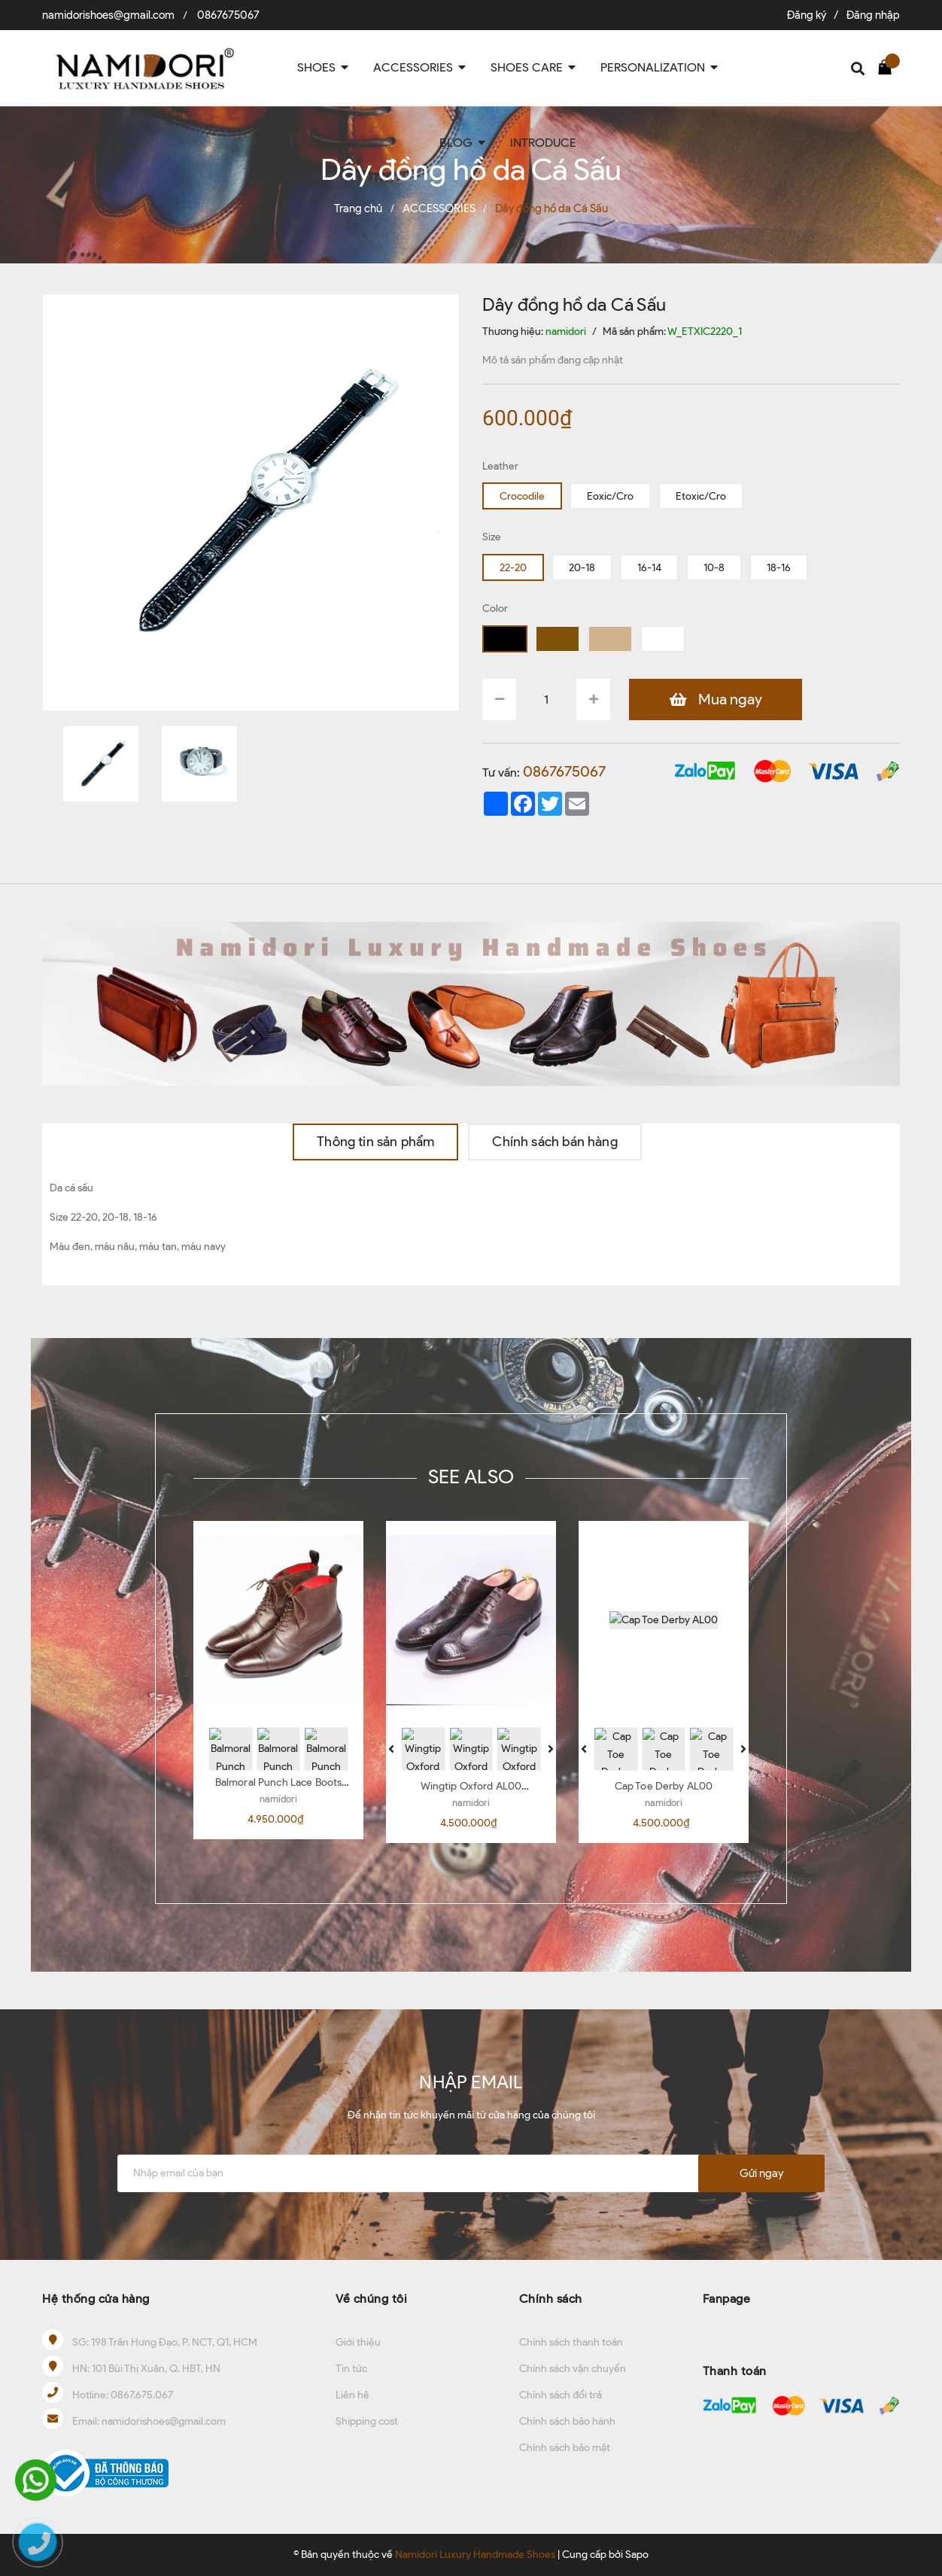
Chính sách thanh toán (571, 2342)
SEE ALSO (471, 1476)
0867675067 (228, 15)
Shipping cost (367, 2421)
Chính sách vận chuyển (572, 2368)
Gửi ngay (761, 2173)
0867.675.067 (142, 2395)
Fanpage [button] (727, 2299)
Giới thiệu (358, 2342)
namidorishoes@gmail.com (108, 15)
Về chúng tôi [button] (371, 2299)
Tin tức (351, 2368)
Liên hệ (352, 2395)
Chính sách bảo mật (564, 2447)
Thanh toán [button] (735, 2371)
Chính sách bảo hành (567, 2421)
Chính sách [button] (550, 2299)
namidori (278, 1799)
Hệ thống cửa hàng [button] (96, 2299)
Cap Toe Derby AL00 (664, 1786)
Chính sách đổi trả (560, 2395)
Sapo (637, 2554)
